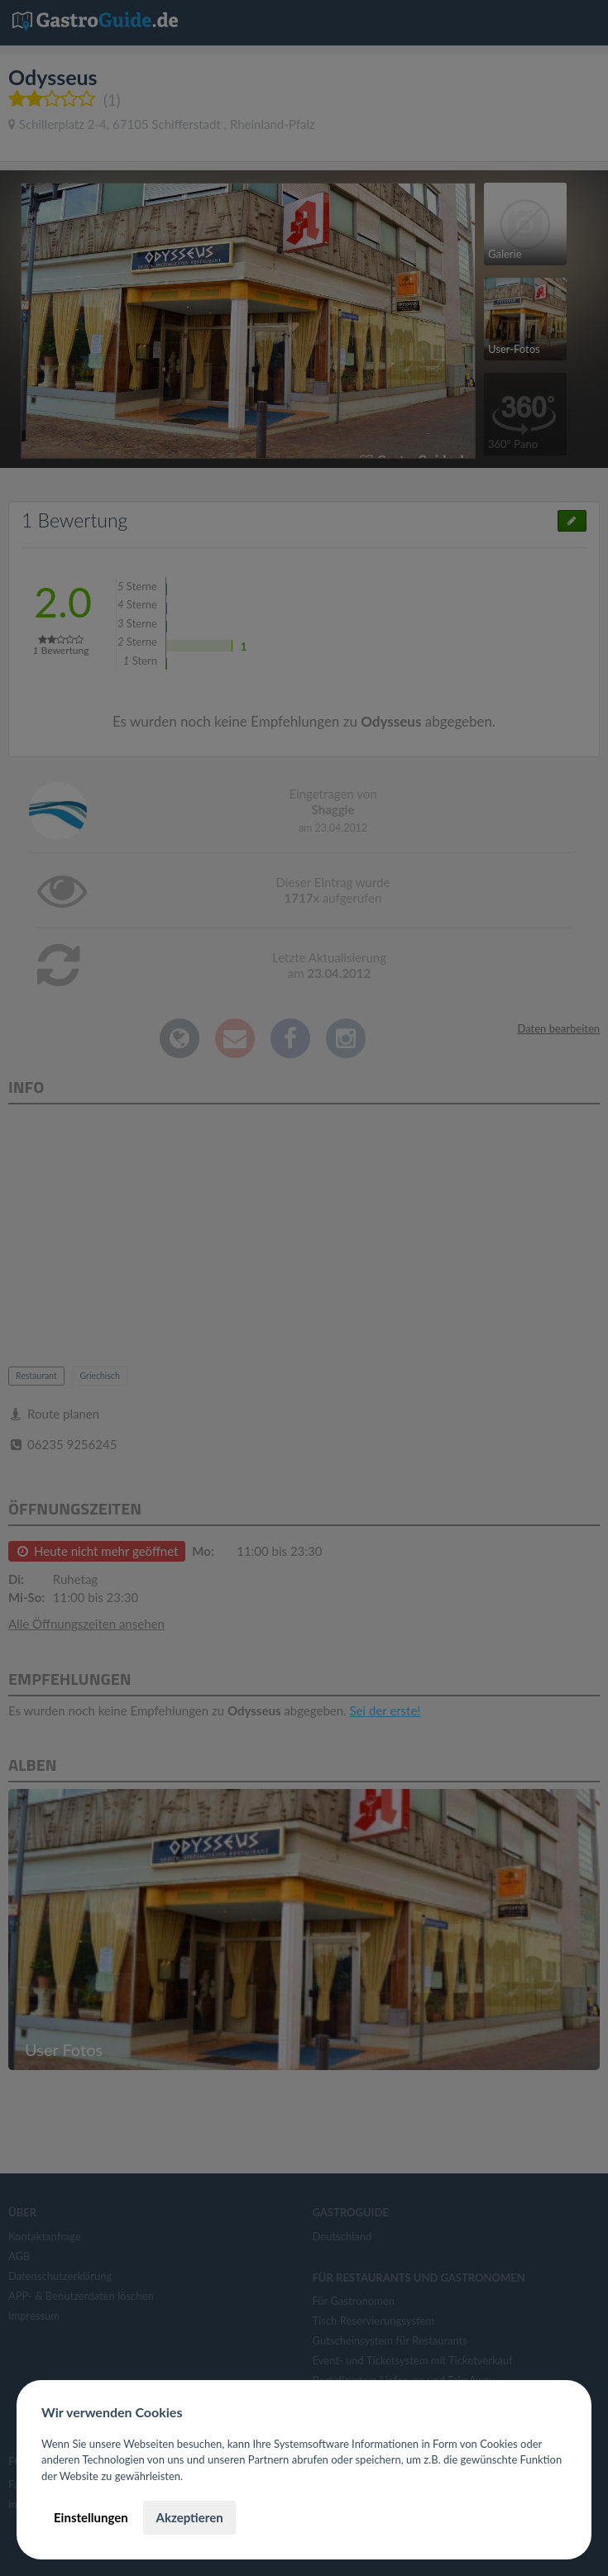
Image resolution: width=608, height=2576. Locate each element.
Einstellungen (91, 2517)
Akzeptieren (189, 2517)
